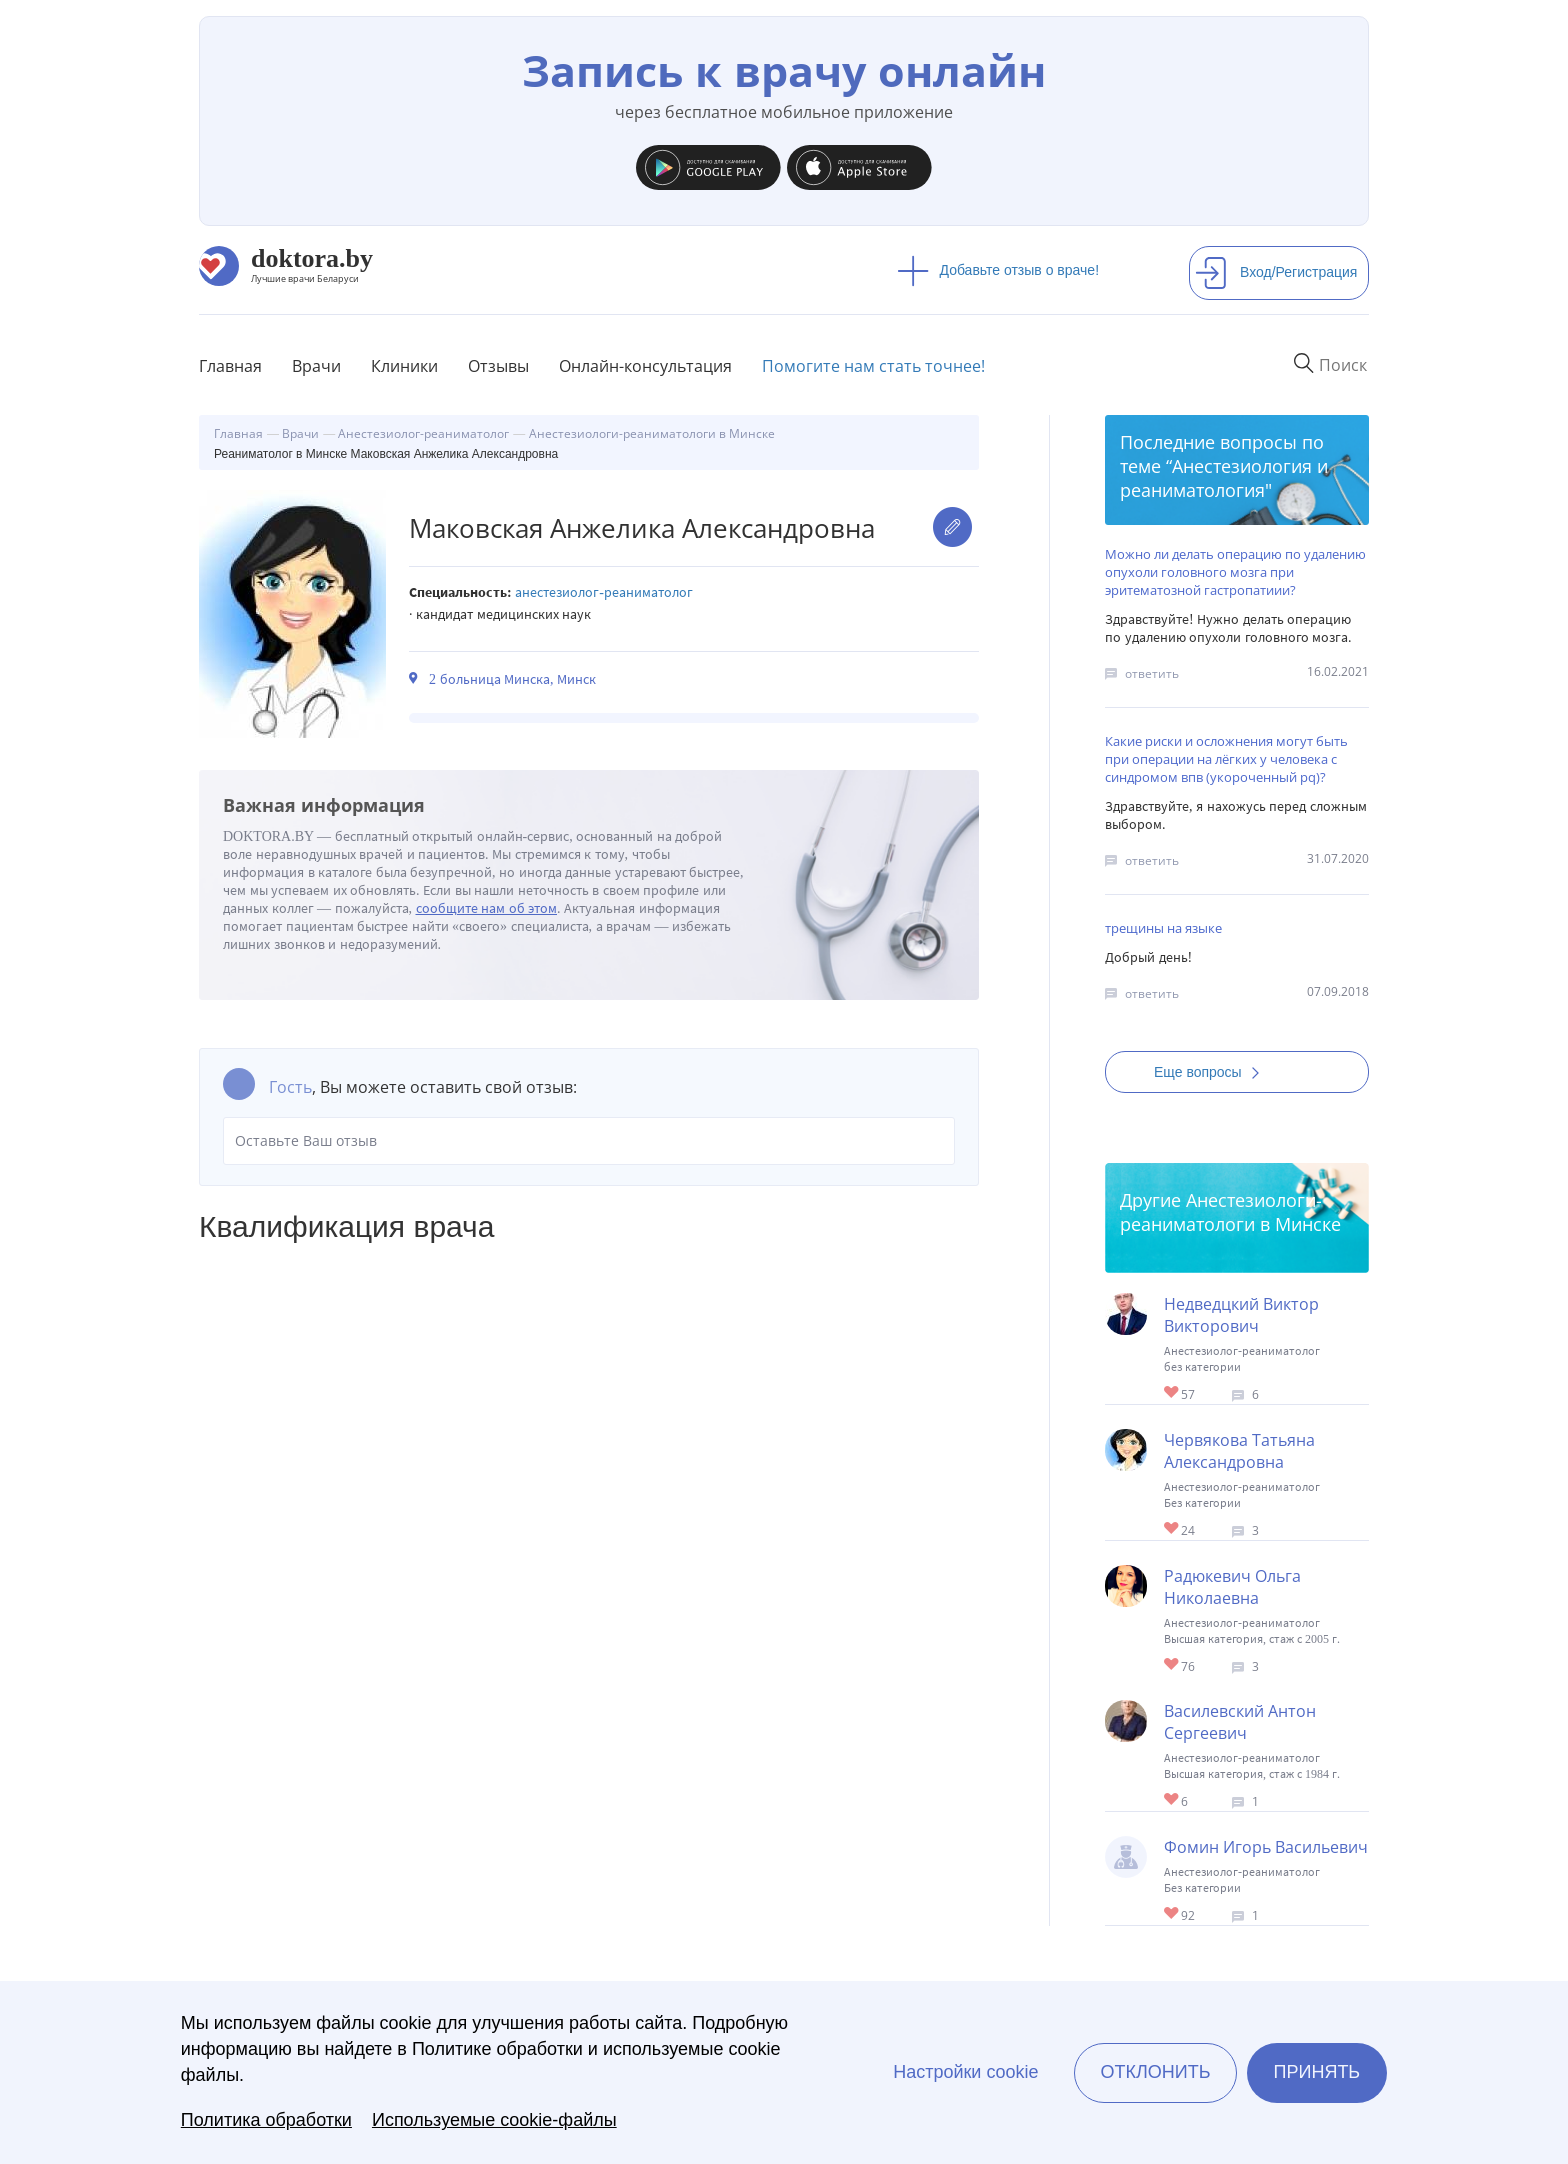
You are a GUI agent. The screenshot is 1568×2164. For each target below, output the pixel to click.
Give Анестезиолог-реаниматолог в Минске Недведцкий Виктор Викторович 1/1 (1172, 1393)
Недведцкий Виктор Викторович (1241, 1315)
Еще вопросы (1213, 1072)
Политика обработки (266, 2120)
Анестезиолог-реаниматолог (604, 592)
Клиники (404, 366)
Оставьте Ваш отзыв (589, 1141)
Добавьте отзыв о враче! (998, 270)
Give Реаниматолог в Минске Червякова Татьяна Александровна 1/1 (1172, 1529)
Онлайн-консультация (645, 366)
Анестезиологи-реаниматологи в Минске (1230, 1212)
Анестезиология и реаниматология (1224, 478)
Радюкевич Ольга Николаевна (1232, 1587)
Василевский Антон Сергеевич (1240, 1722)
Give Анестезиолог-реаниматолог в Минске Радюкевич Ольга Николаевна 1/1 (1172, 1665)
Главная (230, 366)
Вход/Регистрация (1276, 272)
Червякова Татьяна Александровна (1239, 1451)
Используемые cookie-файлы (494, 2120)
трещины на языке (1163, 928)
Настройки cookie (965, 2072)
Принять (1317, 2072)
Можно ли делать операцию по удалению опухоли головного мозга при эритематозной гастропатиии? (1235, 572)
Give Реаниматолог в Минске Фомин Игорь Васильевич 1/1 (1172, 1914)
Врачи (316, 366)
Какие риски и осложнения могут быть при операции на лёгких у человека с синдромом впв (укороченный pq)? (1226, 759)
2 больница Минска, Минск (512, 679)
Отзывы (498, 366)
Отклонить (1155, 2072)
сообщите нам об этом (487, 908)
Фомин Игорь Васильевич (1266, 1847)
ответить (1152, 673)
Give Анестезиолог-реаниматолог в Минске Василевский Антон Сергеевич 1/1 (1172, 1800)
